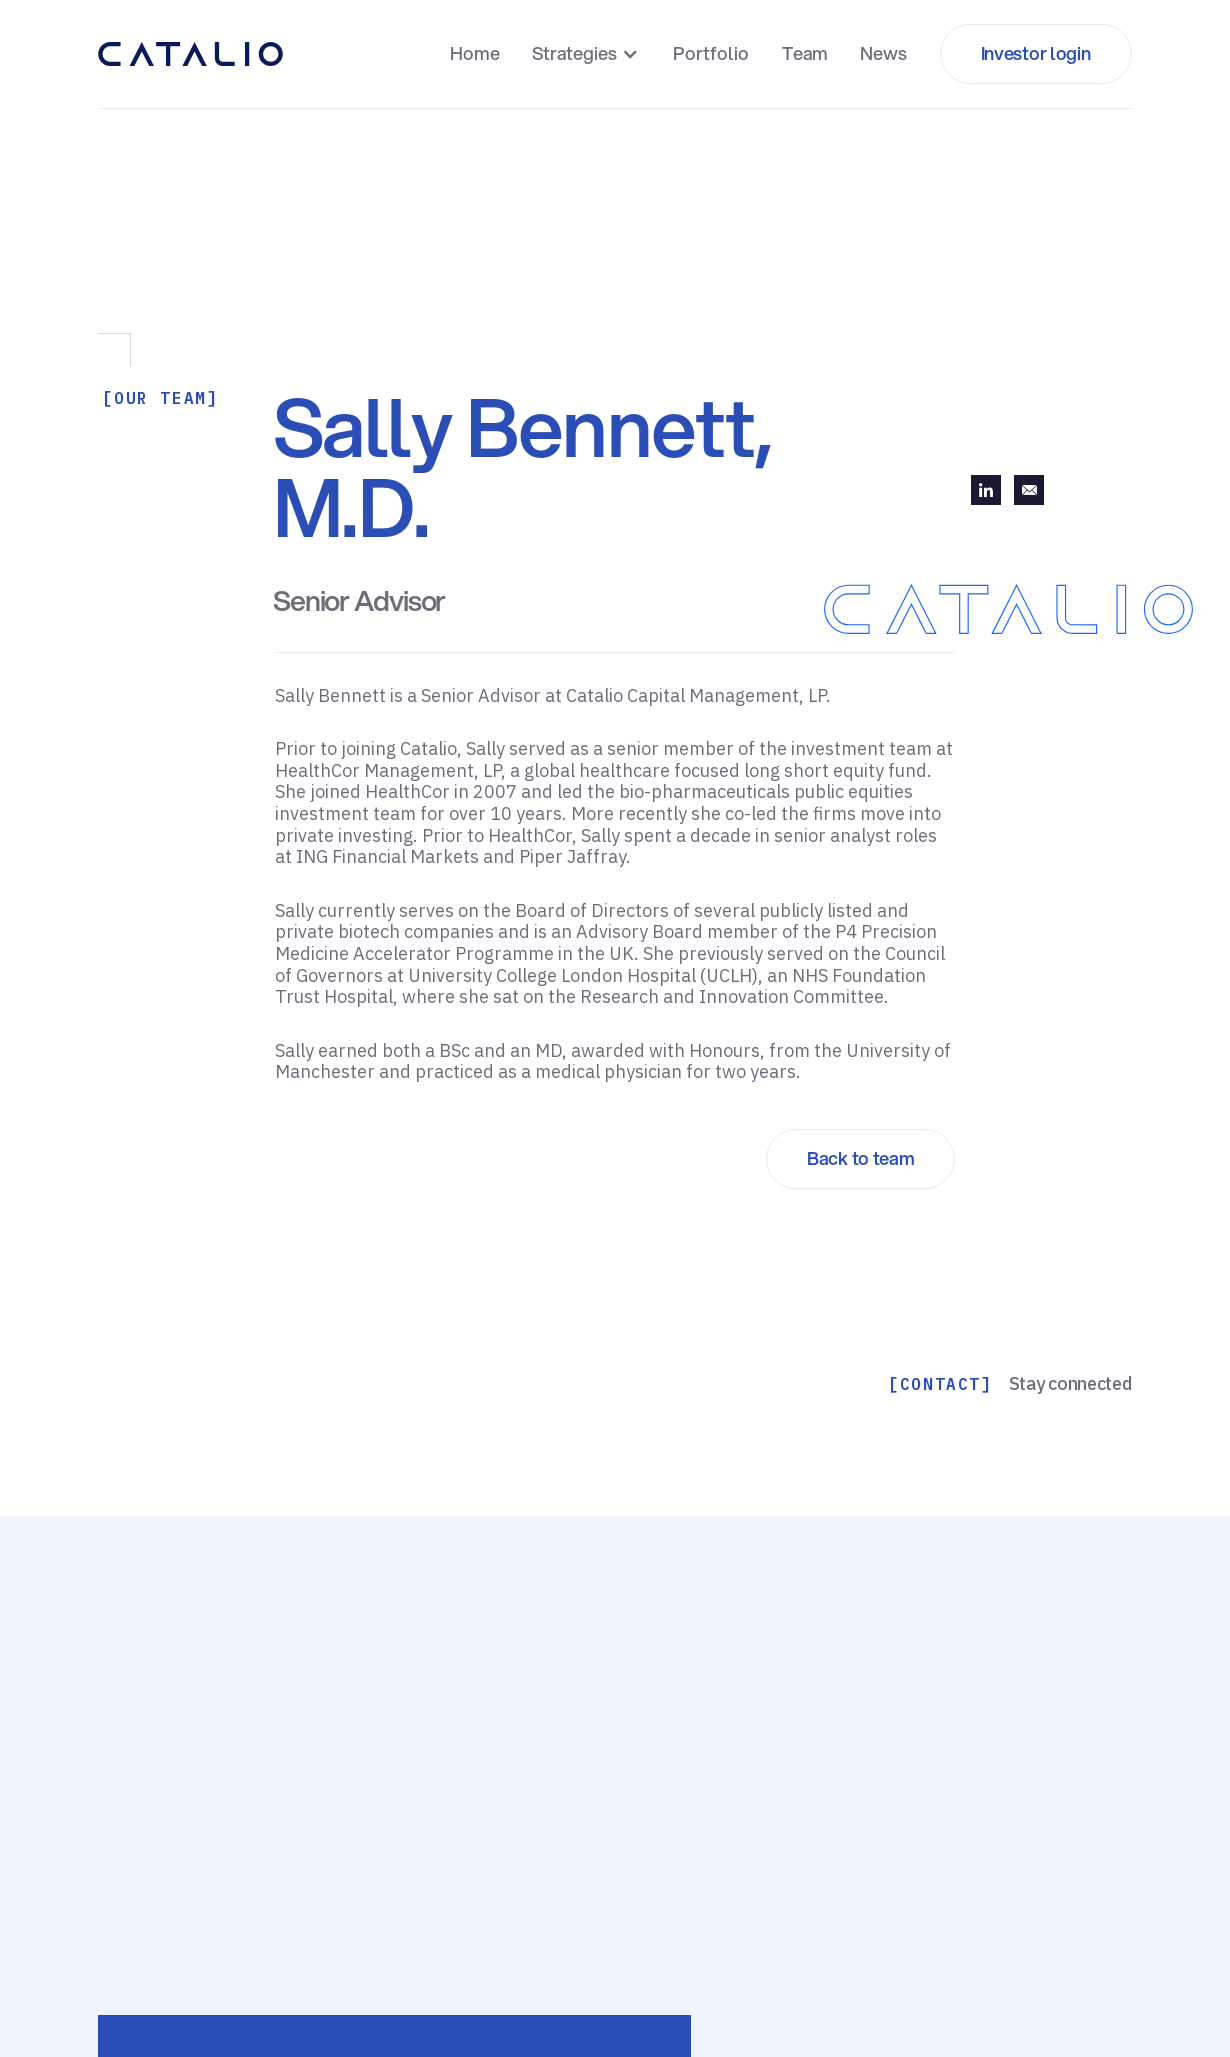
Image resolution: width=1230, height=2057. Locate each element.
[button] (587, 54)
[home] (190, 54)
